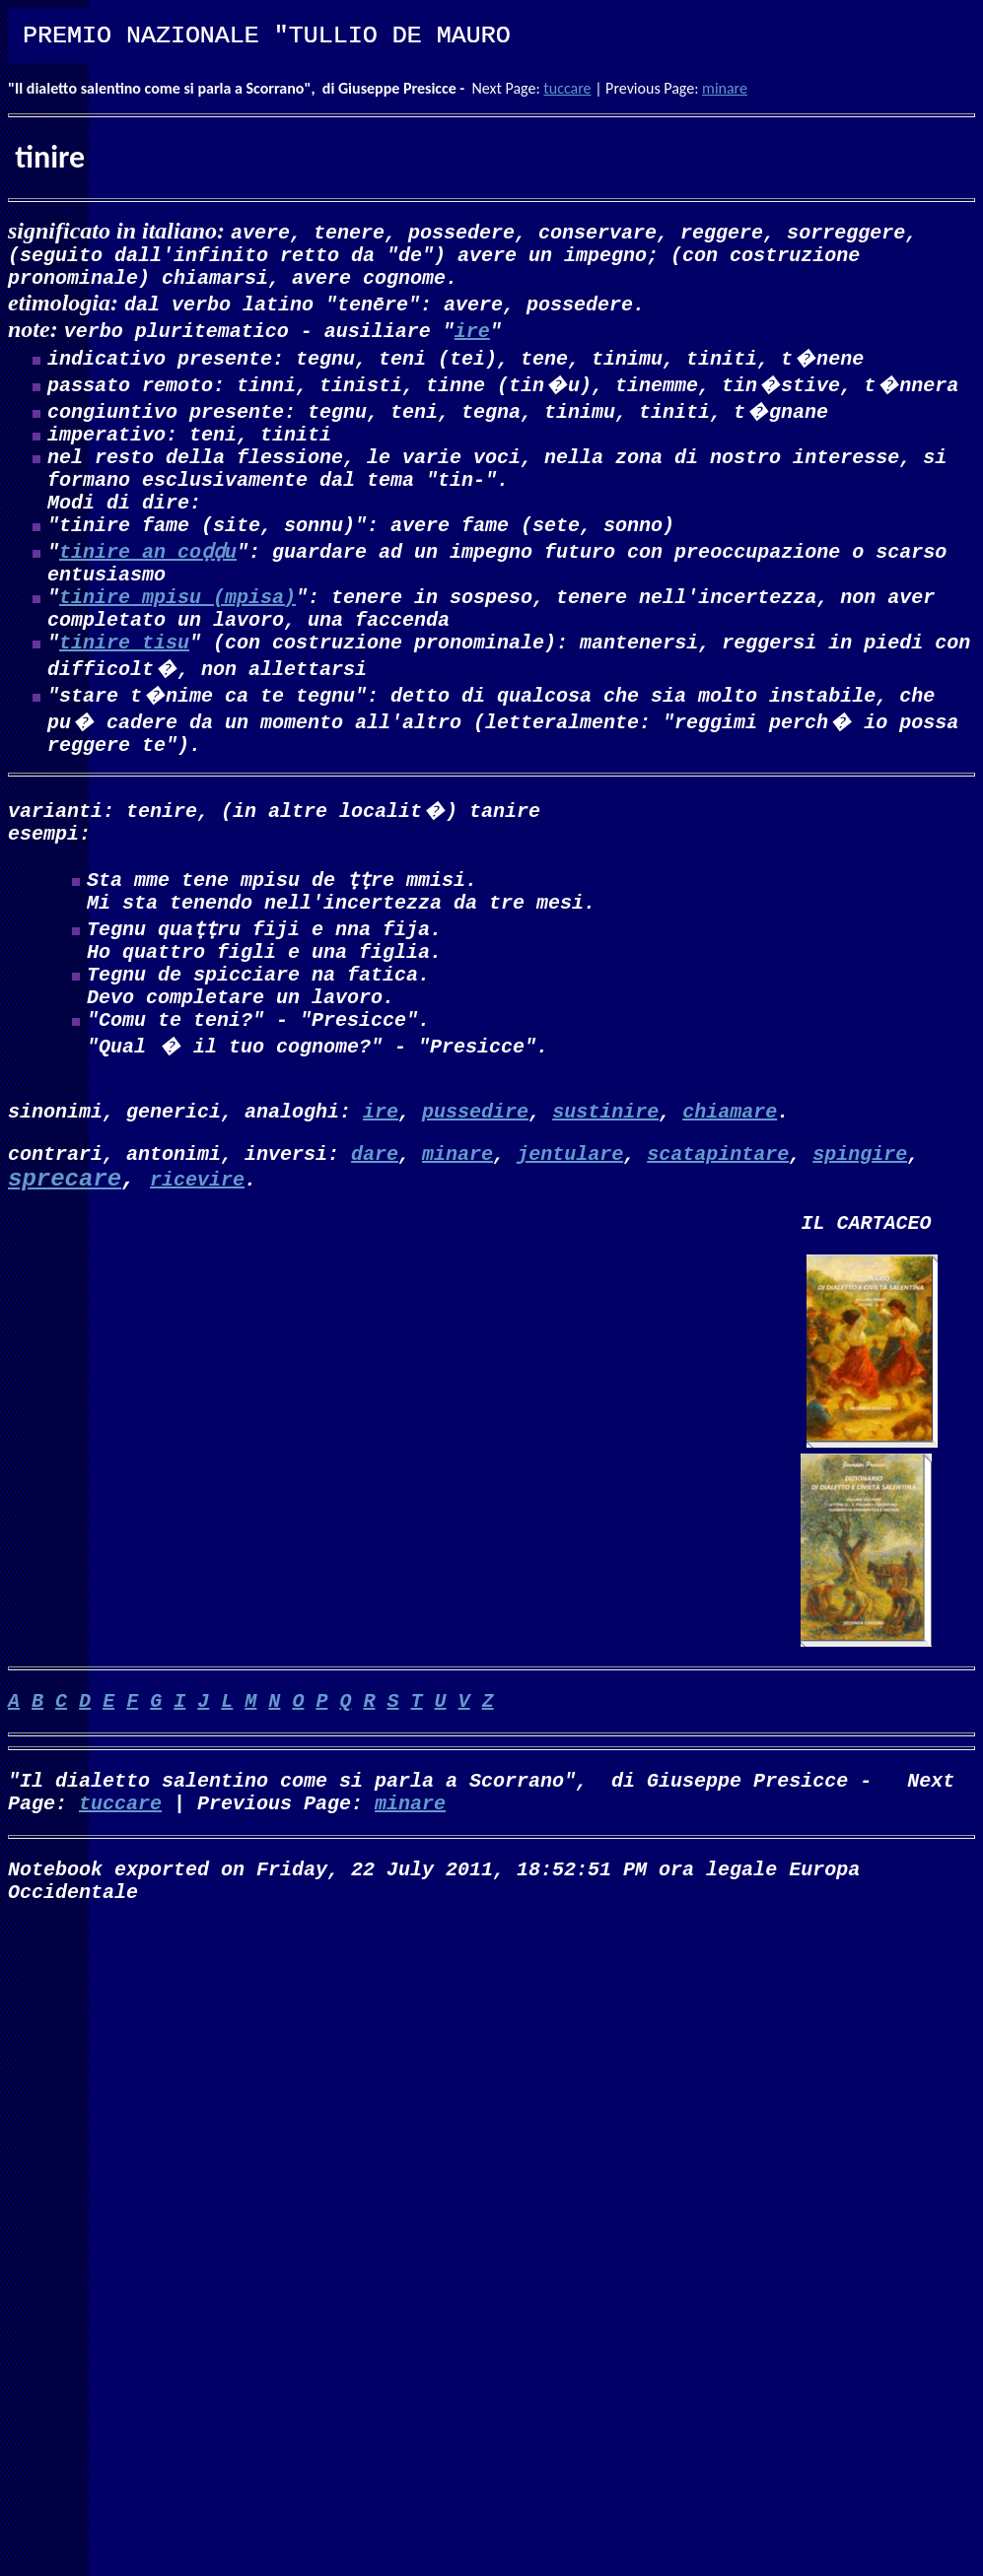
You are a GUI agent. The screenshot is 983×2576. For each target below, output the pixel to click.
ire (472, 337)
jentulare (570, 1235)
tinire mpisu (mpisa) (177, 631)
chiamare (729, 1189)
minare (724, 88)
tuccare (567, 88)
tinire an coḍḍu (148, 578)
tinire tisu (124, 684)
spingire (859, 1235)
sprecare (64, 1263)
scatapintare (718, 1235)
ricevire (197, 1262)
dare (374, 1235)
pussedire (475, 1189)
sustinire (605, 1189)
